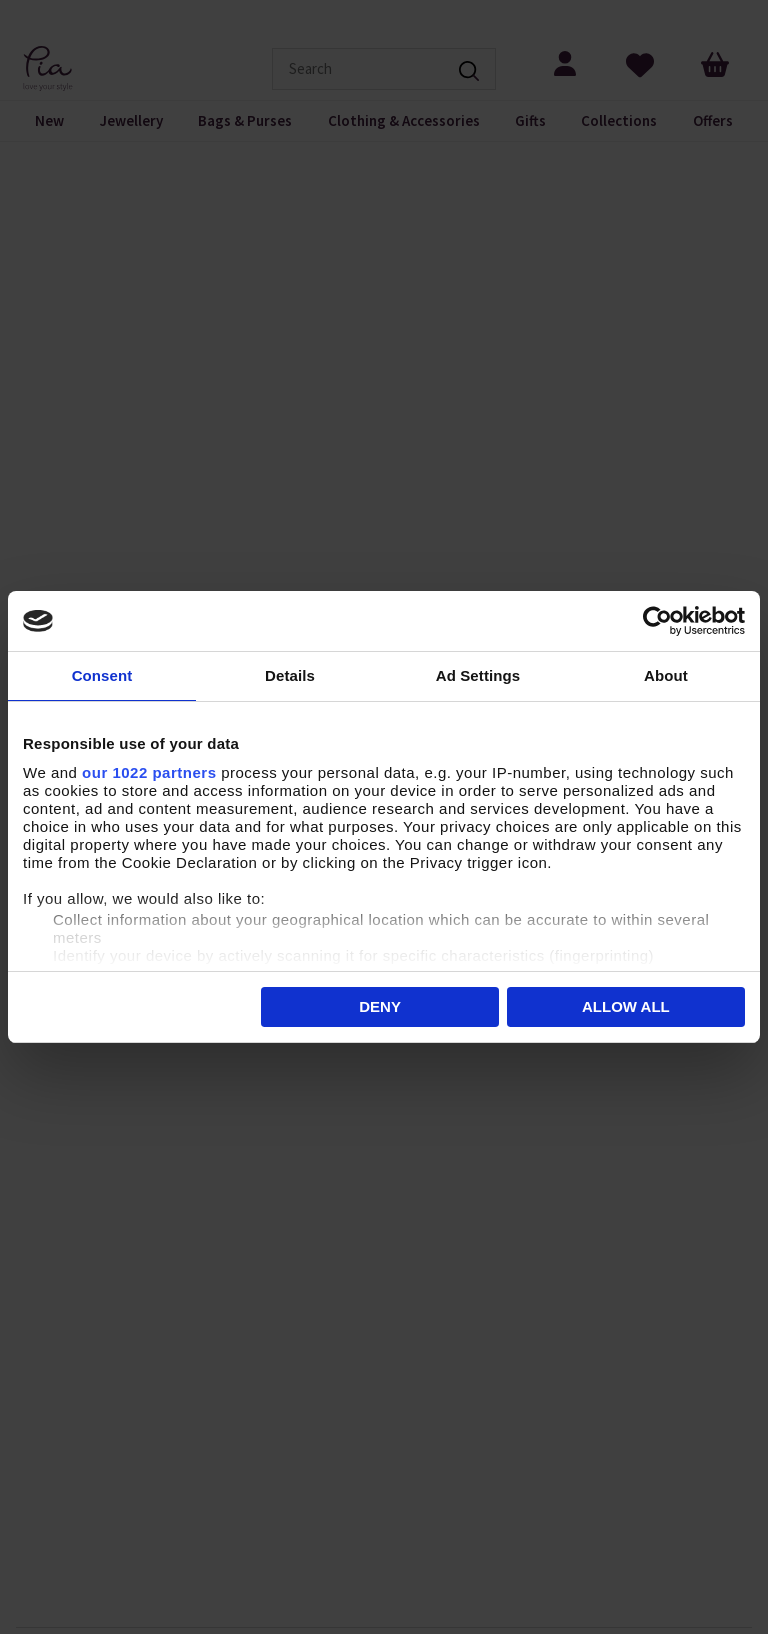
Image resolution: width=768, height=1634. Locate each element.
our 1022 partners (149, 772)
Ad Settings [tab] (478, 675)
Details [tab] (290, 675)
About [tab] (666, 675)
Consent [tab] (102, 675)
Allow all (626, 1006)
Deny (380, 1006)
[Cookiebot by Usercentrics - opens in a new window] (657, 621)
